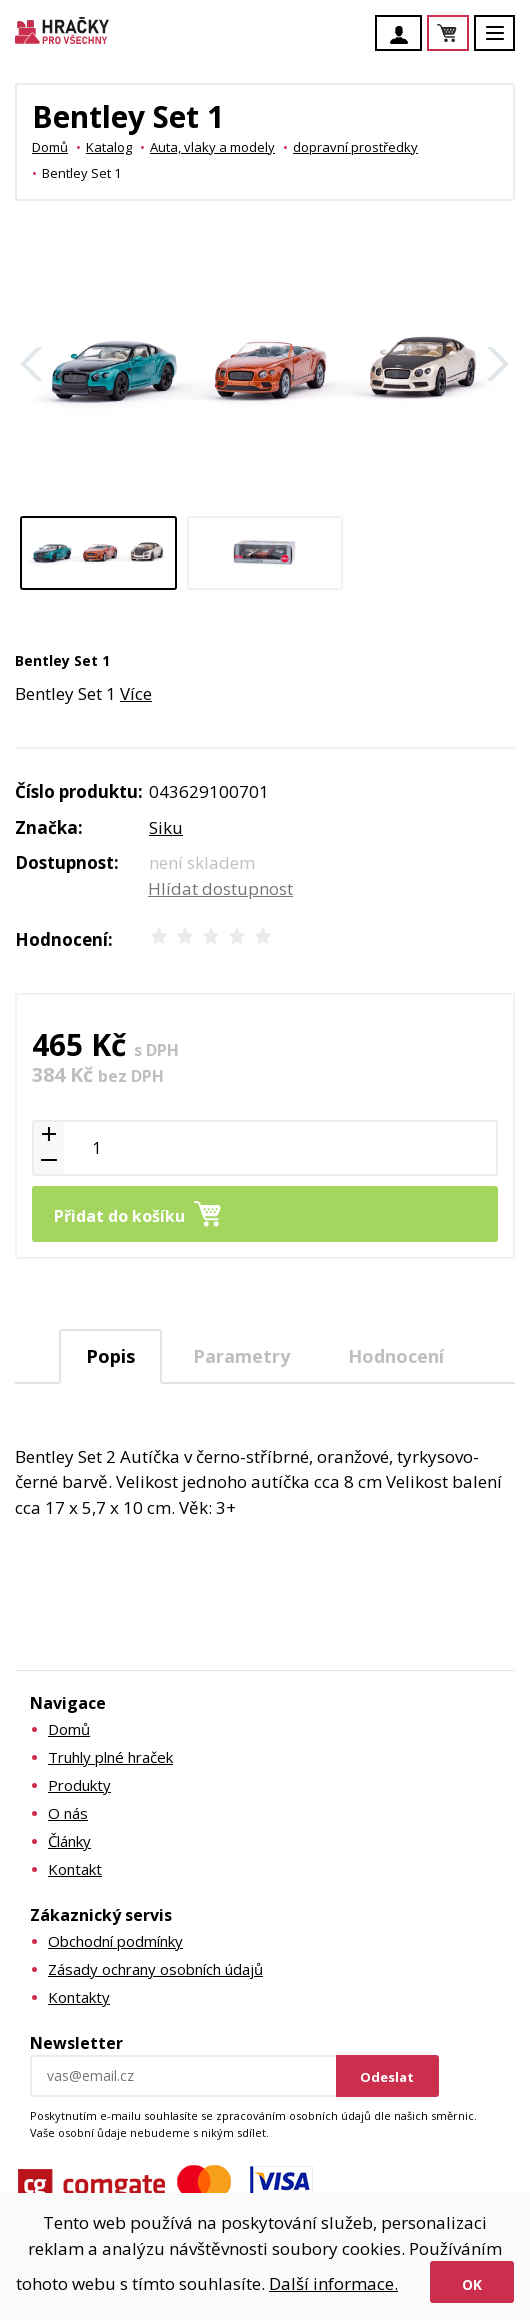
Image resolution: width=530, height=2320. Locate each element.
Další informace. (333, 2283)
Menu (506, 42)
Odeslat (387, 2077)
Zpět (32, 364)
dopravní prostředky (355, 147)
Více (136, 693)
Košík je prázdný (468, 34)
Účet (404, 35)
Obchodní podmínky (115, 1941)
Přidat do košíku (119, 1216)
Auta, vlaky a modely (212, 147)
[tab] (110, 1356)
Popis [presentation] (110, 1356)
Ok (472, 2284)
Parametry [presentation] (241, 1356)
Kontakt (75, 1869)
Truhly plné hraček (110, 1757)
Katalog (109, 147)
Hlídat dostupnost (220, 888)
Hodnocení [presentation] (396, 1356)
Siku (166, 827)
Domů (50, 147)
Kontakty (79, 1997)
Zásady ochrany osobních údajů (155, 1969)
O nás (68, 1813)
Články (69, 1841)
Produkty (79, 1785)
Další (498, 364)
